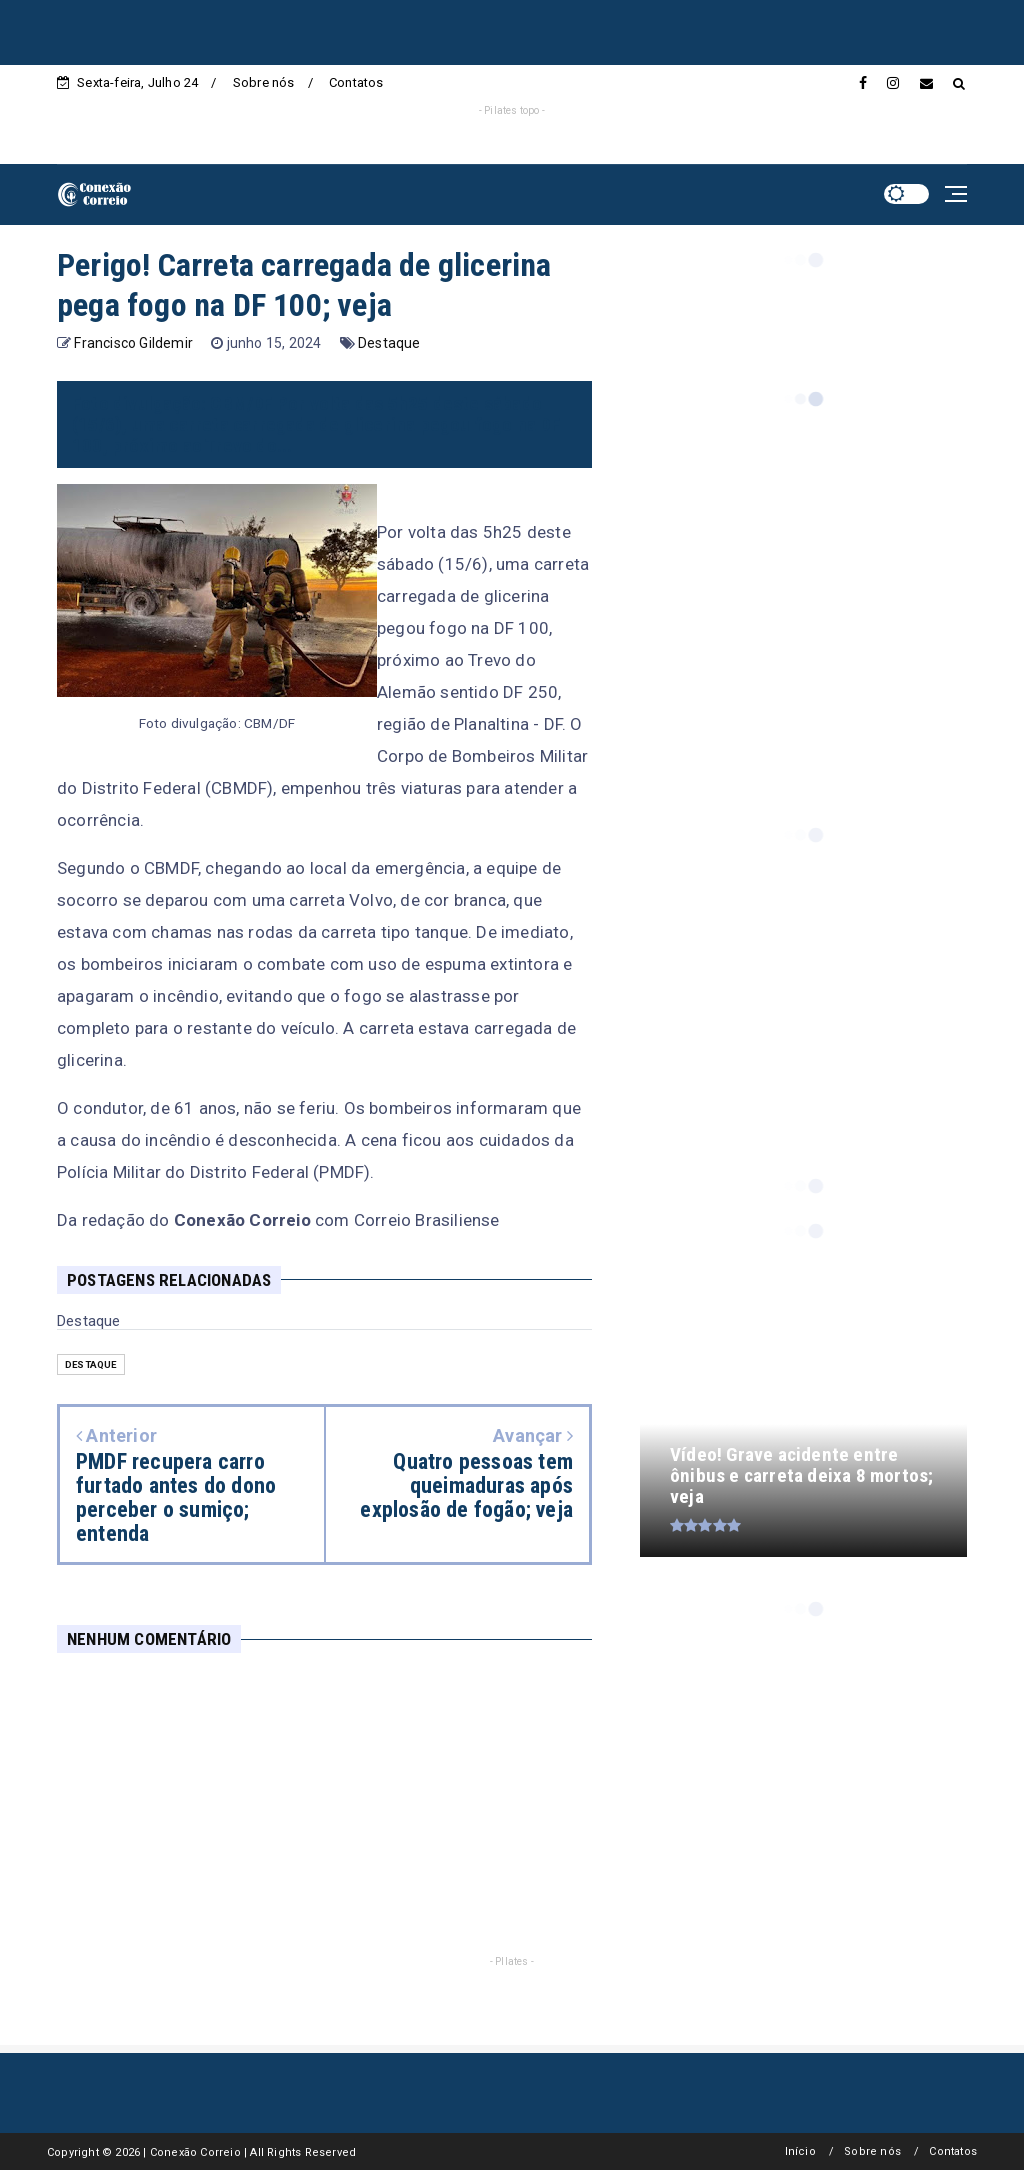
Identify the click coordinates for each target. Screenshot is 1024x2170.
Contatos (356, 82)
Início (800, 2151)
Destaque (389, 343)
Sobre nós (264, 82)
